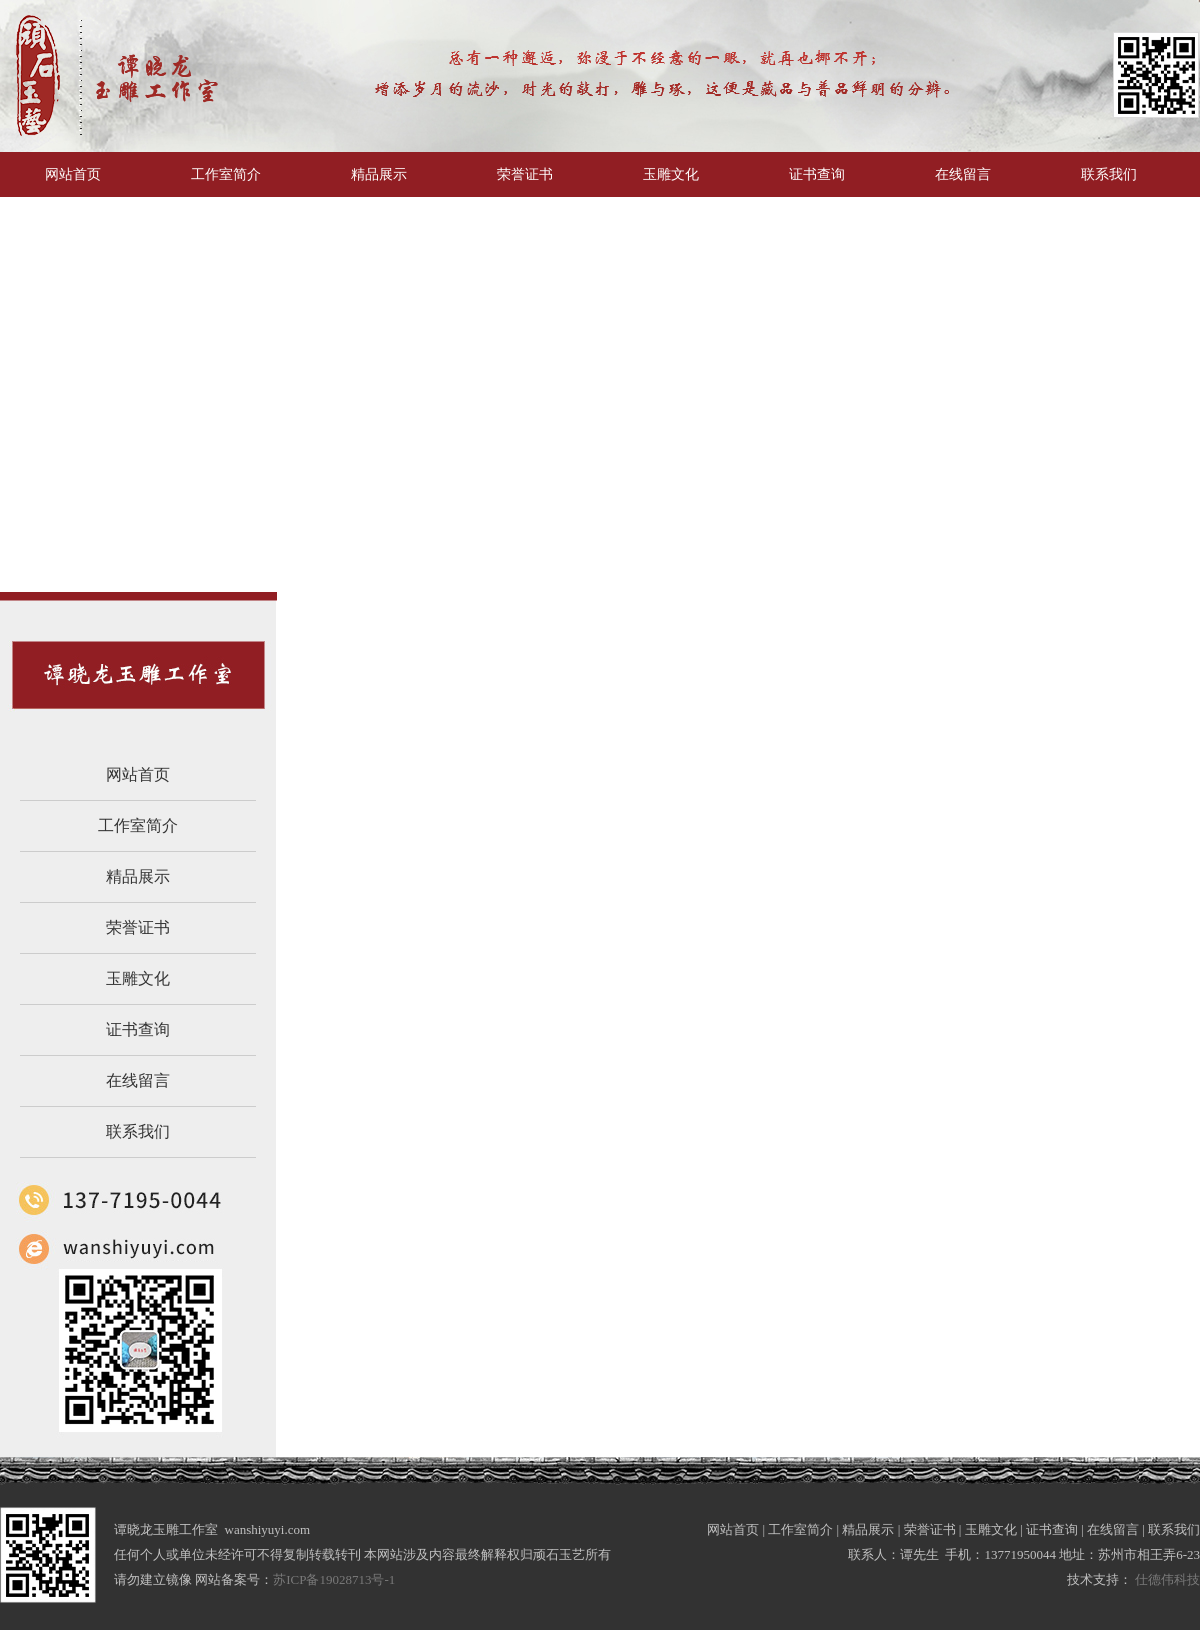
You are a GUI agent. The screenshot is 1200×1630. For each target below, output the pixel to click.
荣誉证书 (138, 927)
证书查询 (138, 1029)
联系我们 (138, 1131)
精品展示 (138, 876)
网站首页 (138, 774)
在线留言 (138, 1080)
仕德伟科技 (1167, 1579)
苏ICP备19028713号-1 (335, 1579)
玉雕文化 (138, 978)
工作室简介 (138, 825)
